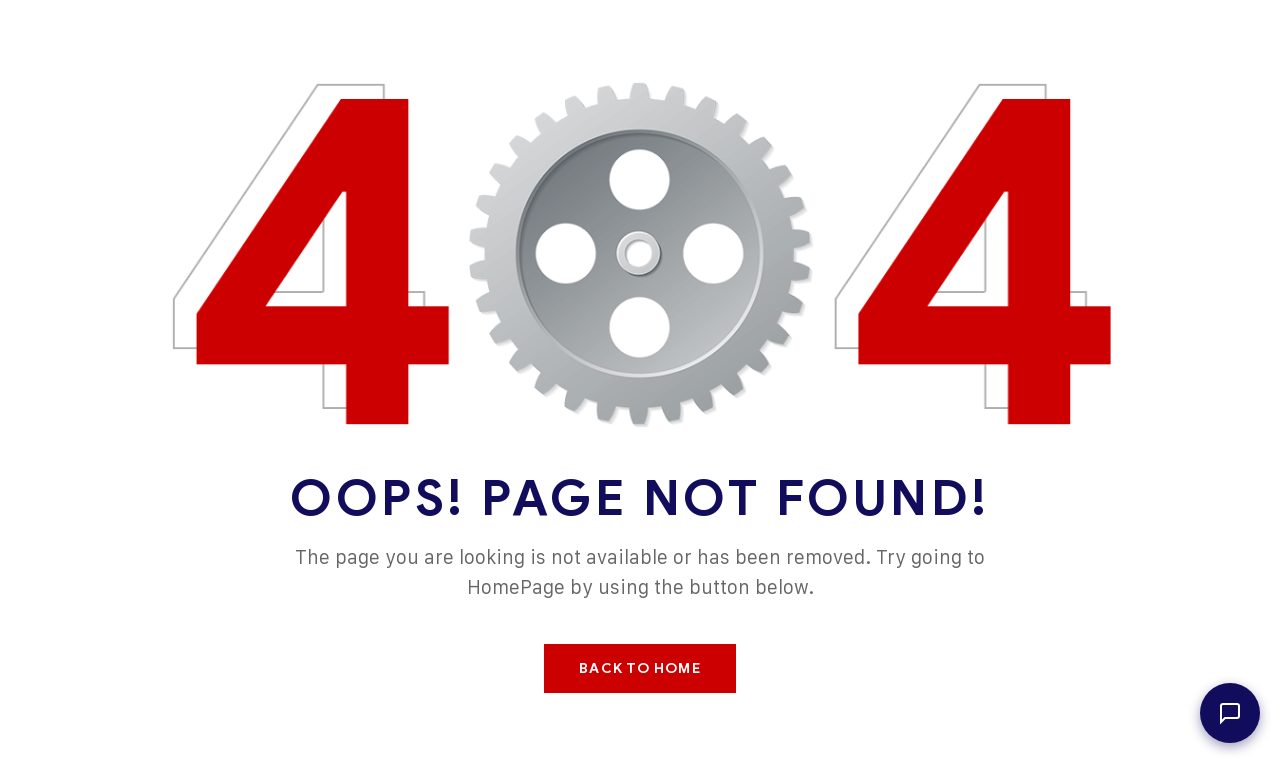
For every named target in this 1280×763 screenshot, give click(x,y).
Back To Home (639, 668)
